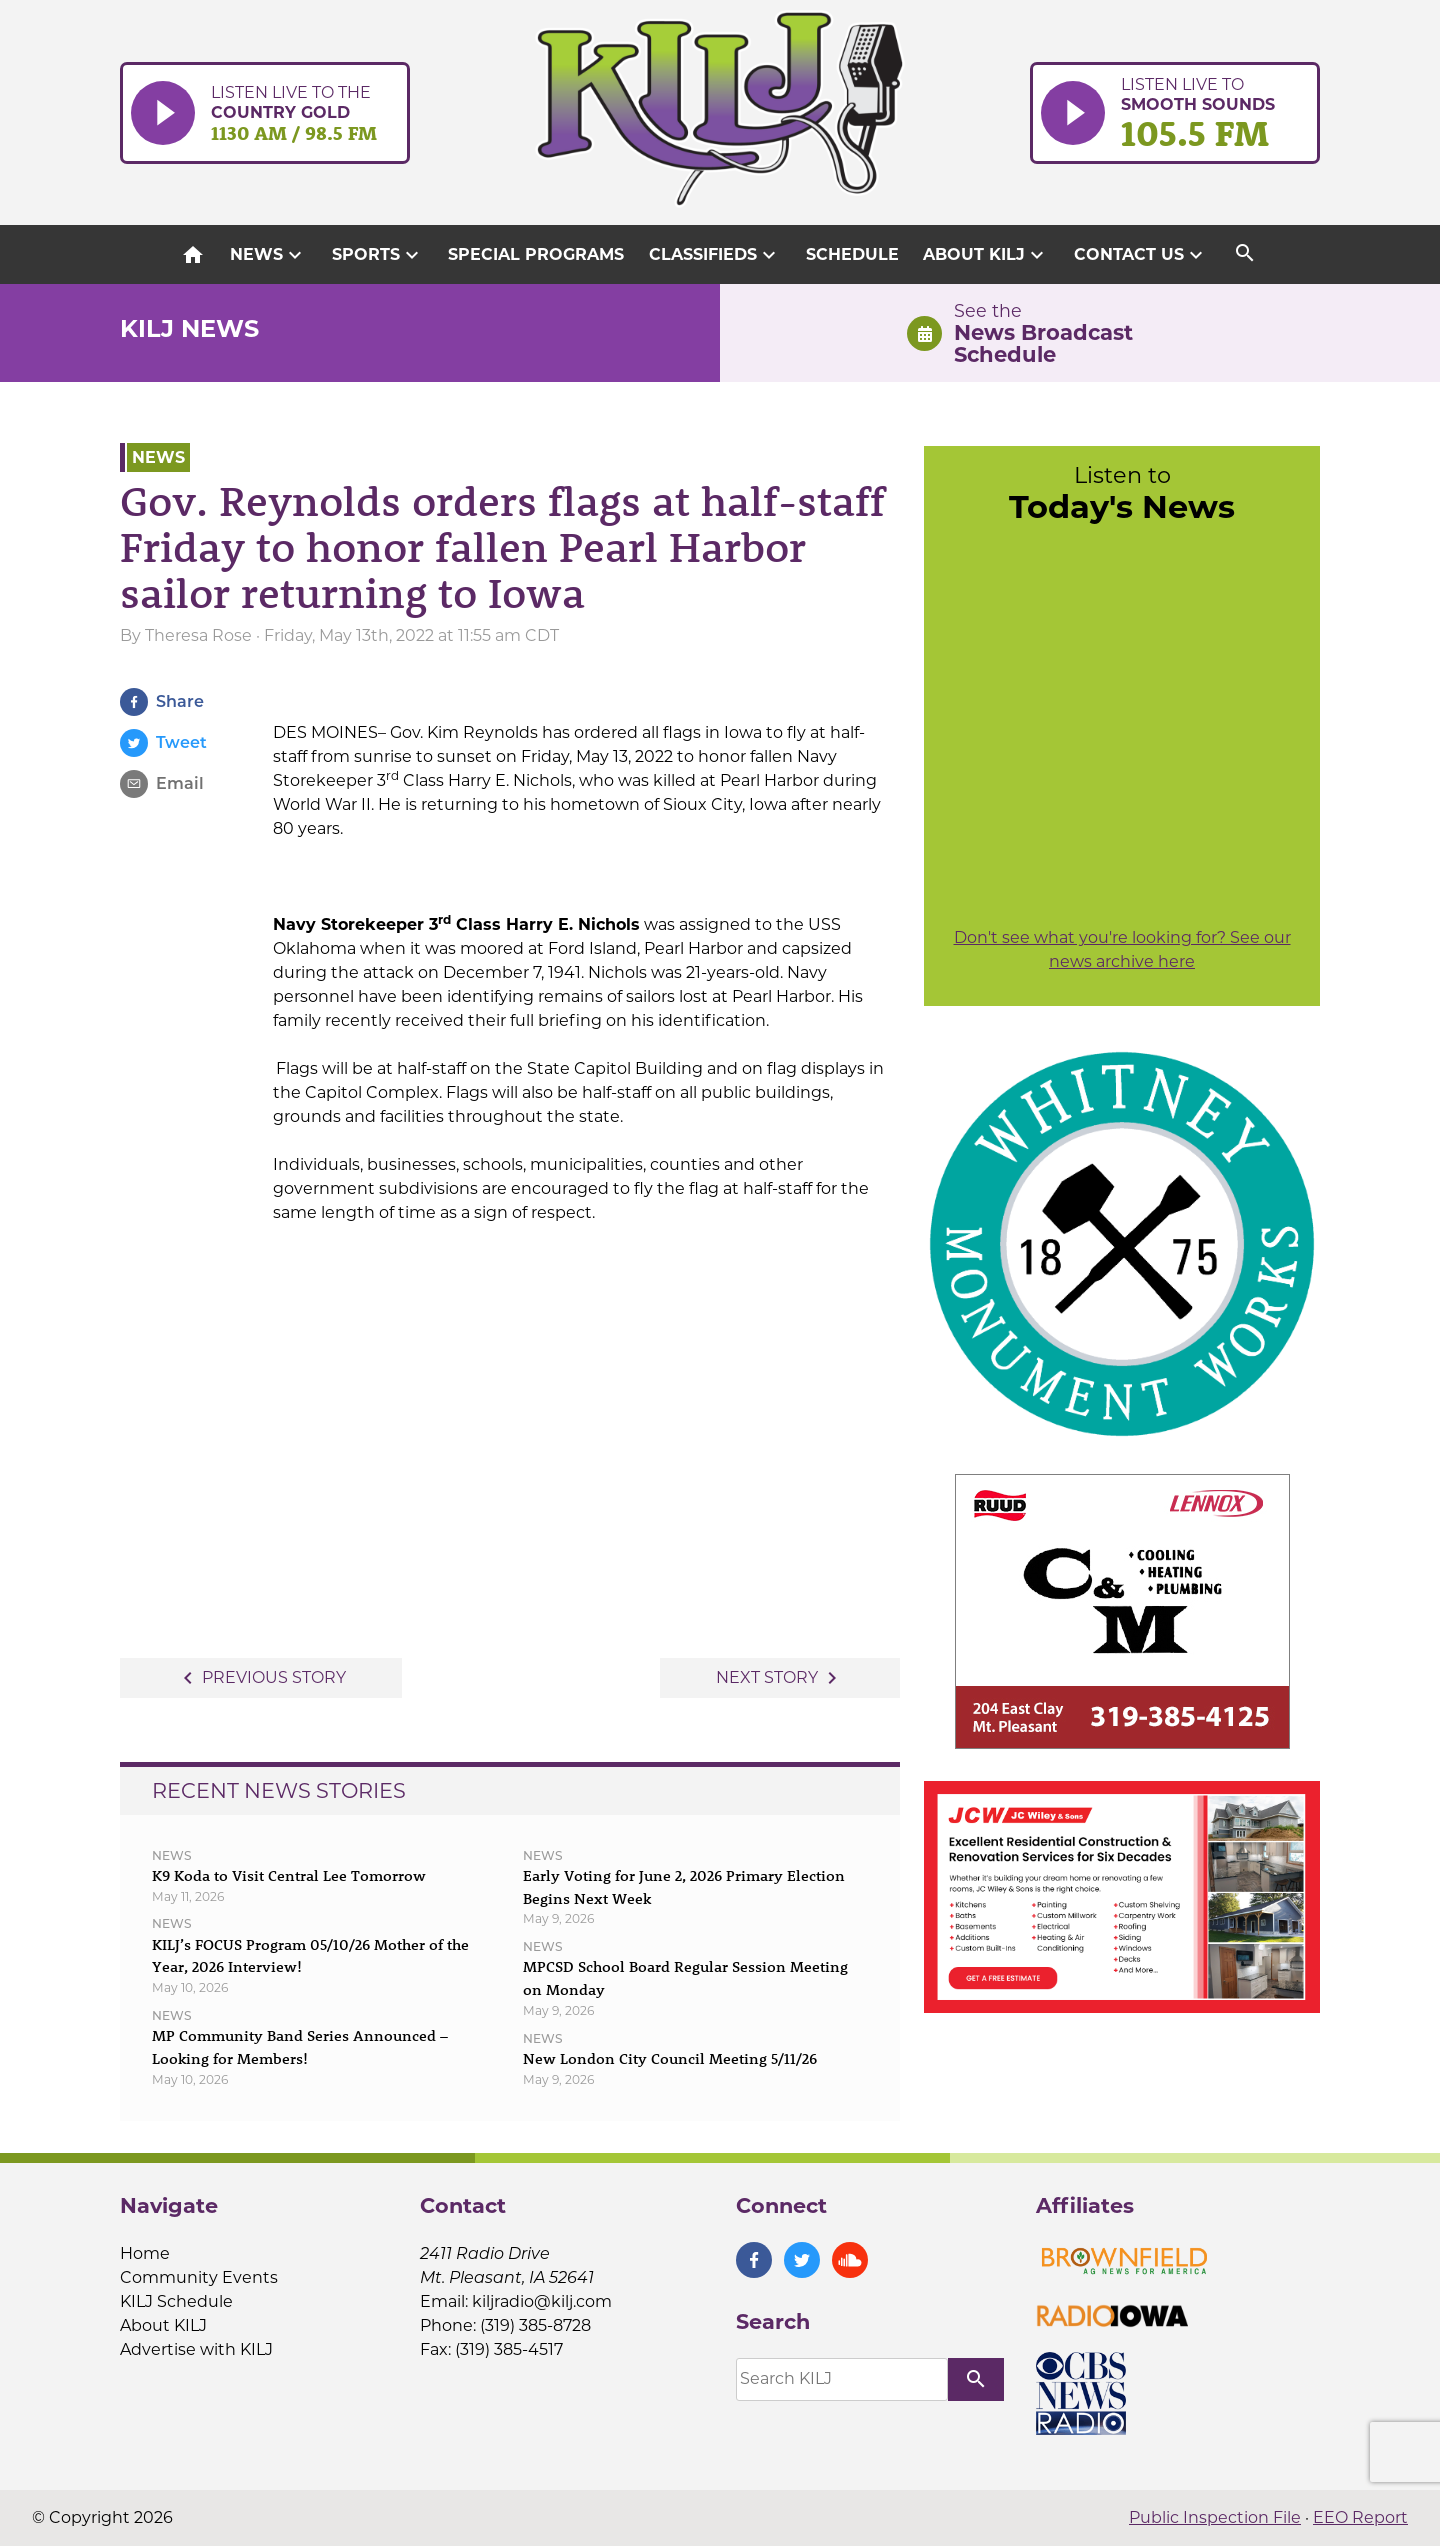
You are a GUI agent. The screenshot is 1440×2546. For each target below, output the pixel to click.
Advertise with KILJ (196, 2349)
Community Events (199, 2277)
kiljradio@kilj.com (542, 2301)
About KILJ (986, 255)
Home (145, 2253)
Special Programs (536, 254)
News (268, 255)
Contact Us (1141, 255)
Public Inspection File (1215, 2517)
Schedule (852, 254)
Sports (378, 255)
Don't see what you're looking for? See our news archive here (1122, 949)
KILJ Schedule (176, 2301)
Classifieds (715, 255)
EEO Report (1360, 2517)
